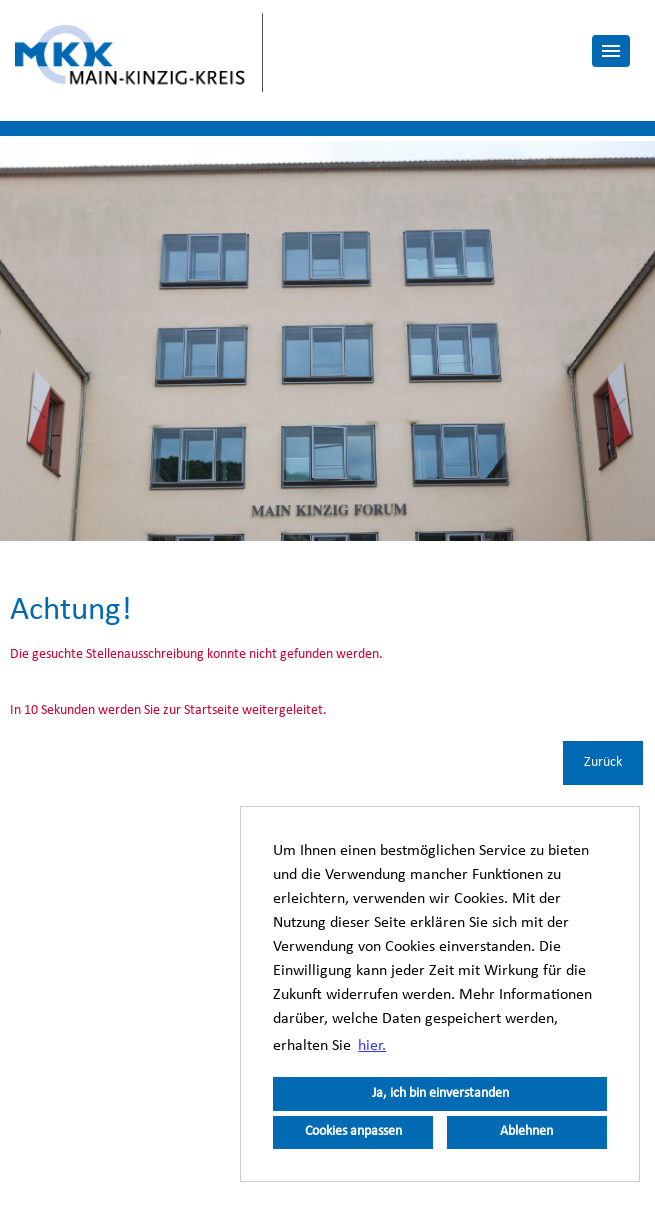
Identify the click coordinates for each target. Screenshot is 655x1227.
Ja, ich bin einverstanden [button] (440, 1093)
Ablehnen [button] (526, 1131)
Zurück (603, 762)
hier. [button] (372, 1046)
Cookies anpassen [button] (353, 1131)
